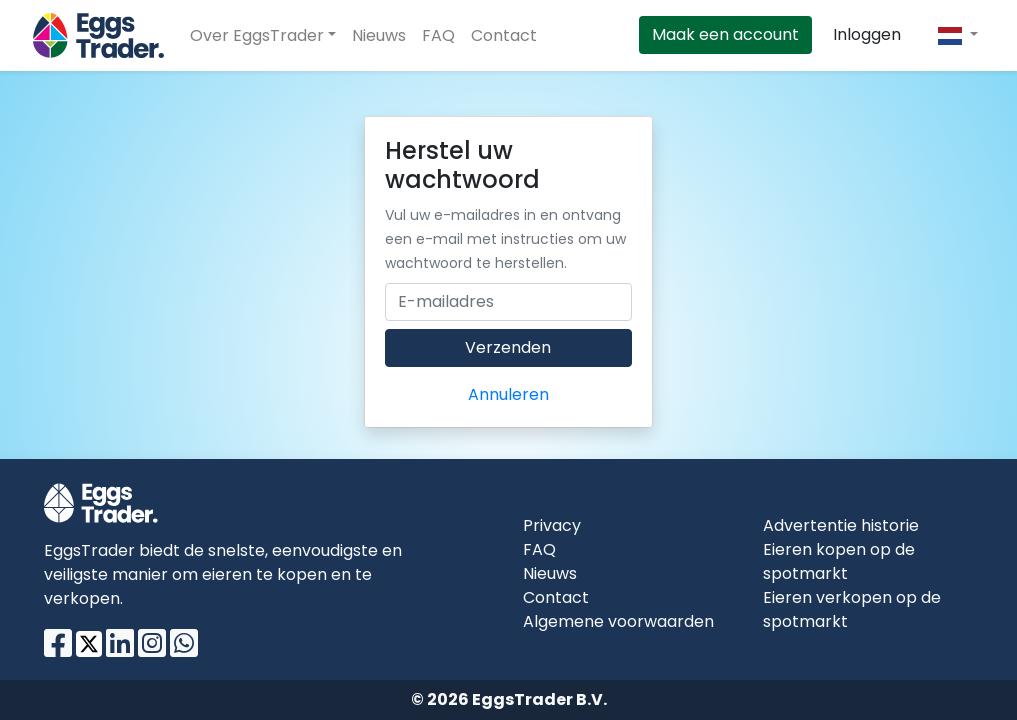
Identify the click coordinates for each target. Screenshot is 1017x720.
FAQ (438, 35)
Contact (504, 35)
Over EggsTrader (257, 35)
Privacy (552, 525)
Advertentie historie (841, 525)
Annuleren (508, 394)
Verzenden (508, 347)
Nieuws (379, 35)
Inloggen (867, 34)
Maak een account (725, 34)
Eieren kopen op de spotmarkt (839, 561)
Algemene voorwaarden (618, 621)
